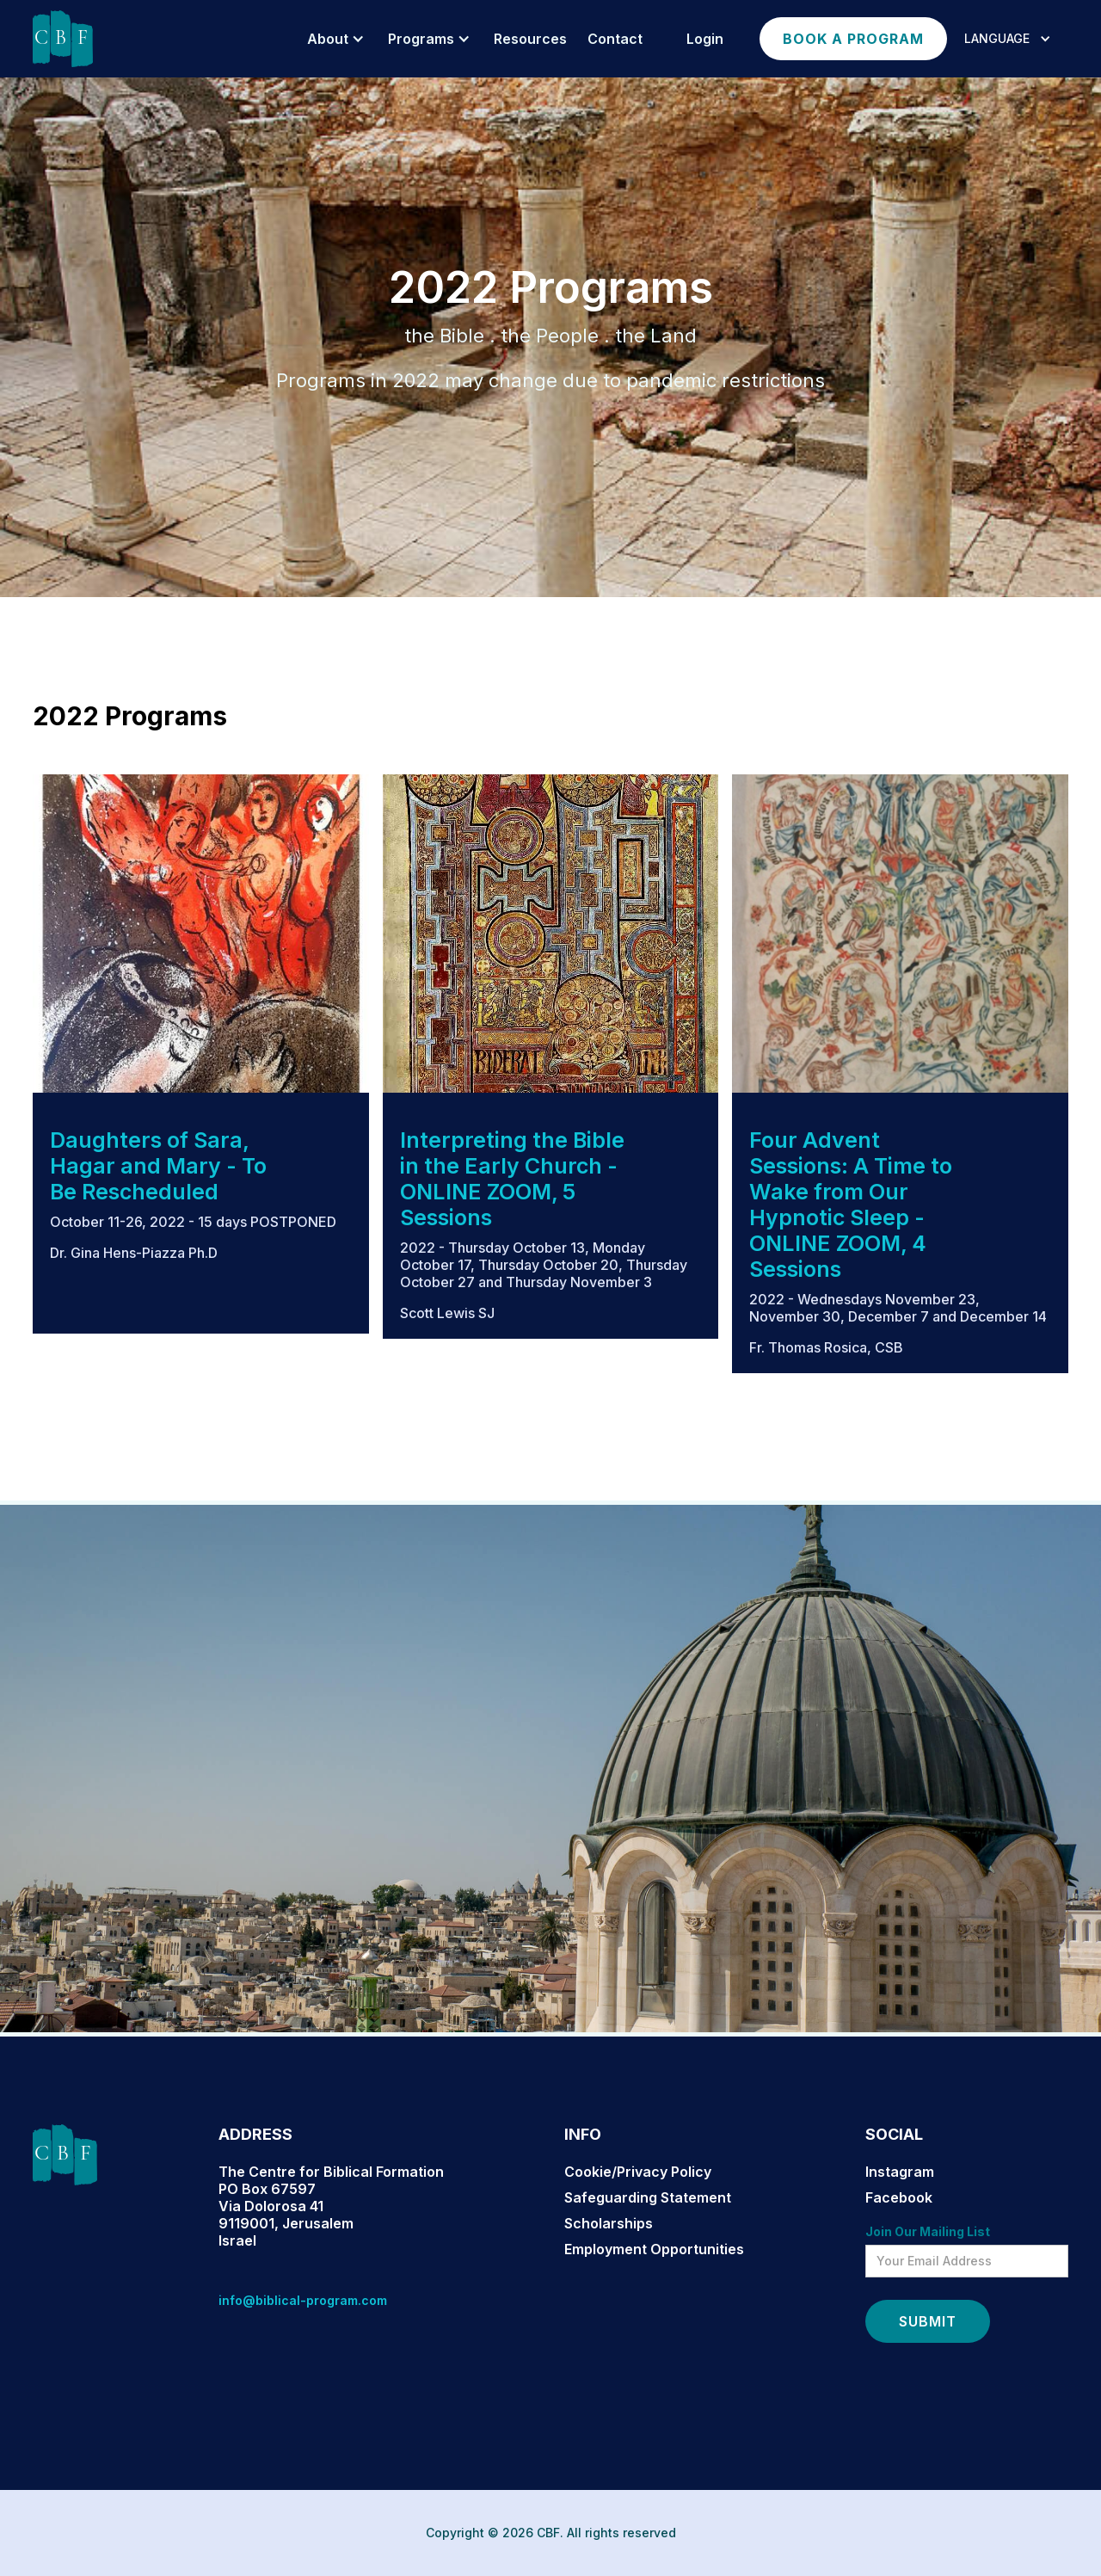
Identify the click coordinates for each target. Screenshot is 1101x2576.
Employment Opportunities (654, 2249)
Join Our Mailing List (927, 2231)
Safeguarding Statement (647, 2197)
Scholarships (608, 2223)
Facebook (898, 2197)
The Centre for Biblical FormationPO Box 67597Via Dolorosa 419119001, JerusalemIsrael (331, 2206)
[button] (333, 39)
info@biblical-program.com (302, 2300)
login (704, 38)
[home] (63, 39)
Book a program (853, 38)
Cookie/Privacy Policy (637, 2171)
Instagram (899, 2171)
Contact (615, 38)
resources (530, 38)
